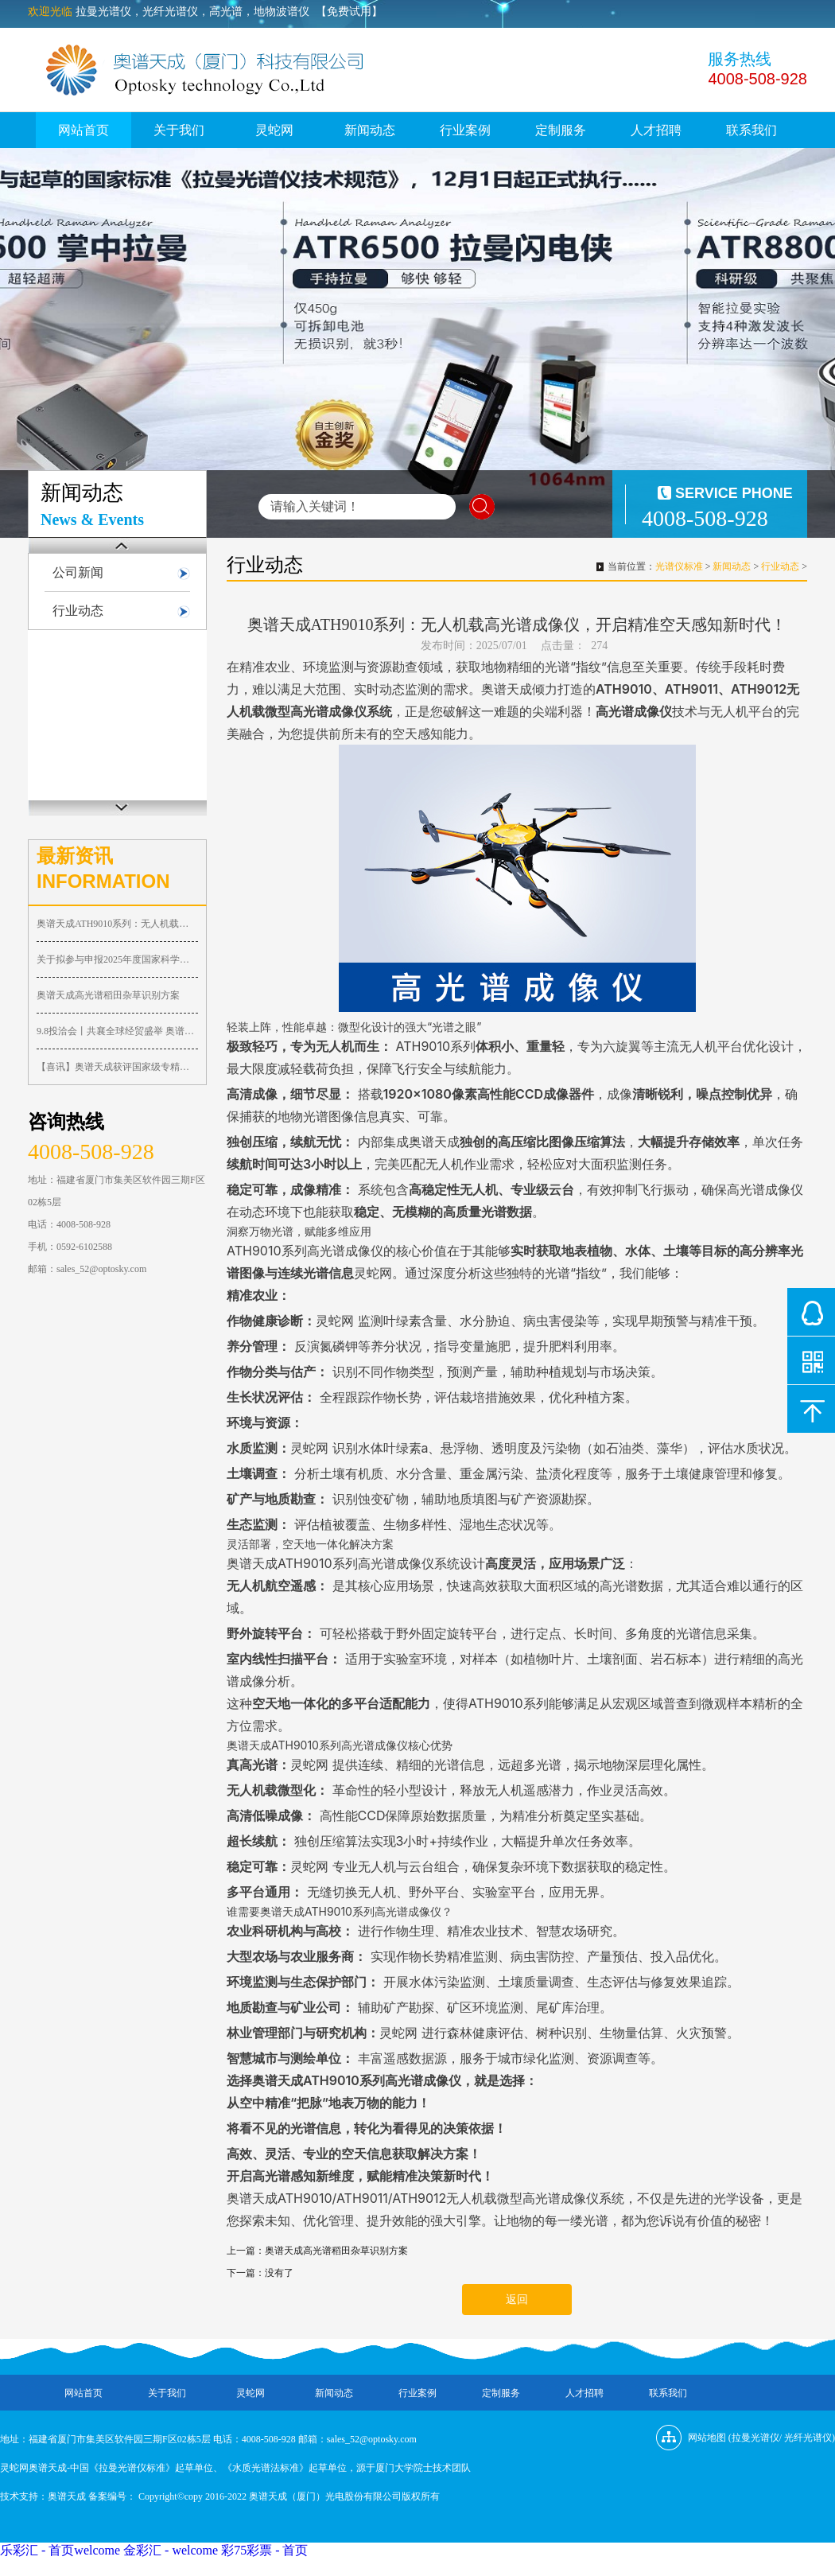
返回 (517, 2300)
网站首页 (83, 130)
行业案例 (465, 130)
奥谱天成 (67, 2496)
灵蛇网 (274, 130)
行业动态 (77, 610)
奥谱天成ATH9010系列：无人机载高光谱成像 (117, 923)
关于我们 (178, 130)
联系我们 (751, 130)
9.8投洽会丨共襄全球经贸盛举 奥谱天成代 (117, 1031)
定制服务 (560, 130)
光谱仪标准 (679, 566)
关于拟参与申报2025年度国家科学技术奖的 (117, 959)
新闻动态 (369, 130)
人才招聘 (656, 130)
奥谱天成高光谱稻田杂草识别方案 (108, 995)
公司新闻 (77, 572)
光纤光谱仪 (808, 2437)
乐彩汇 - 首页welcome (60, 2550)
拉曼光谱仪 (755, 2437)
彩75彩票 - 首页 (264, 2550)
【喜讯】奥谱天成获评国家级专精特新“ (117, 1066)
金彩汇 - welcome (170, 2550)
